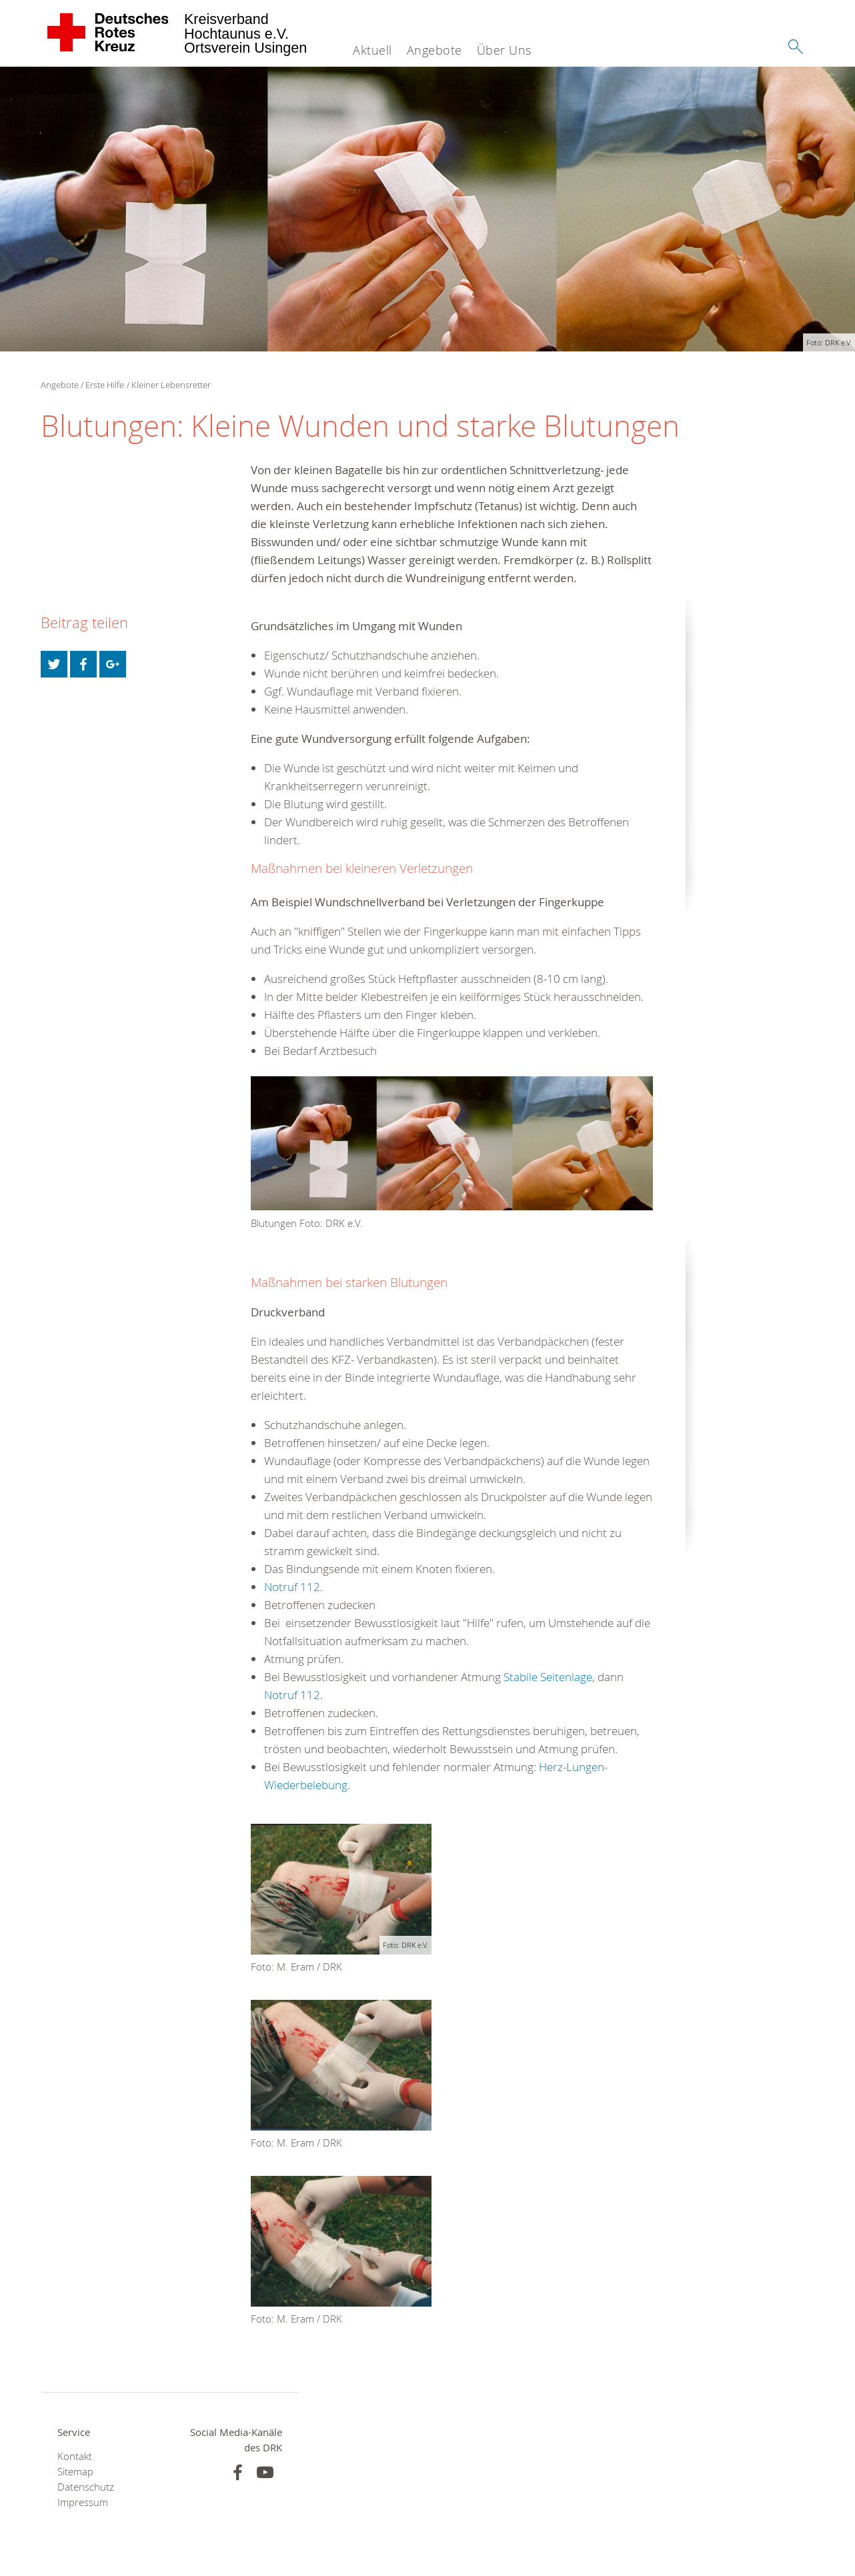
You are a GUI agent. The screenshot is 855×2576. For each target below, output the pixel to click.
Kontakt (74, 2456)
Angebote (434, 50)
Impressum (82, 2502)
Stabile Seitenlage (548, 1676)
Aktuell (372, 50)
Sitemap (75, 2471)
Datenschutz (85, 2487)
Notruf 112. (293, 1586)
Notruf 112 (292, 1694)
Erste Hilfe (104, 385)
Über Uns (504, 50)
